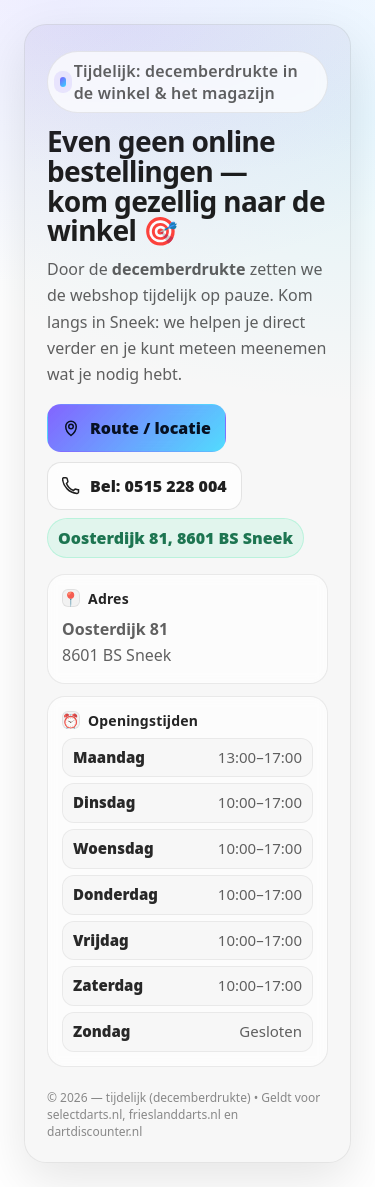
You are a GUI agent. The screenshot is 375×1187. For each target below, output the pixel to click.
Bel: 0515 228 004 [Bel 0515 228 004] (144, 486)
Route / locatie (136, 428)
